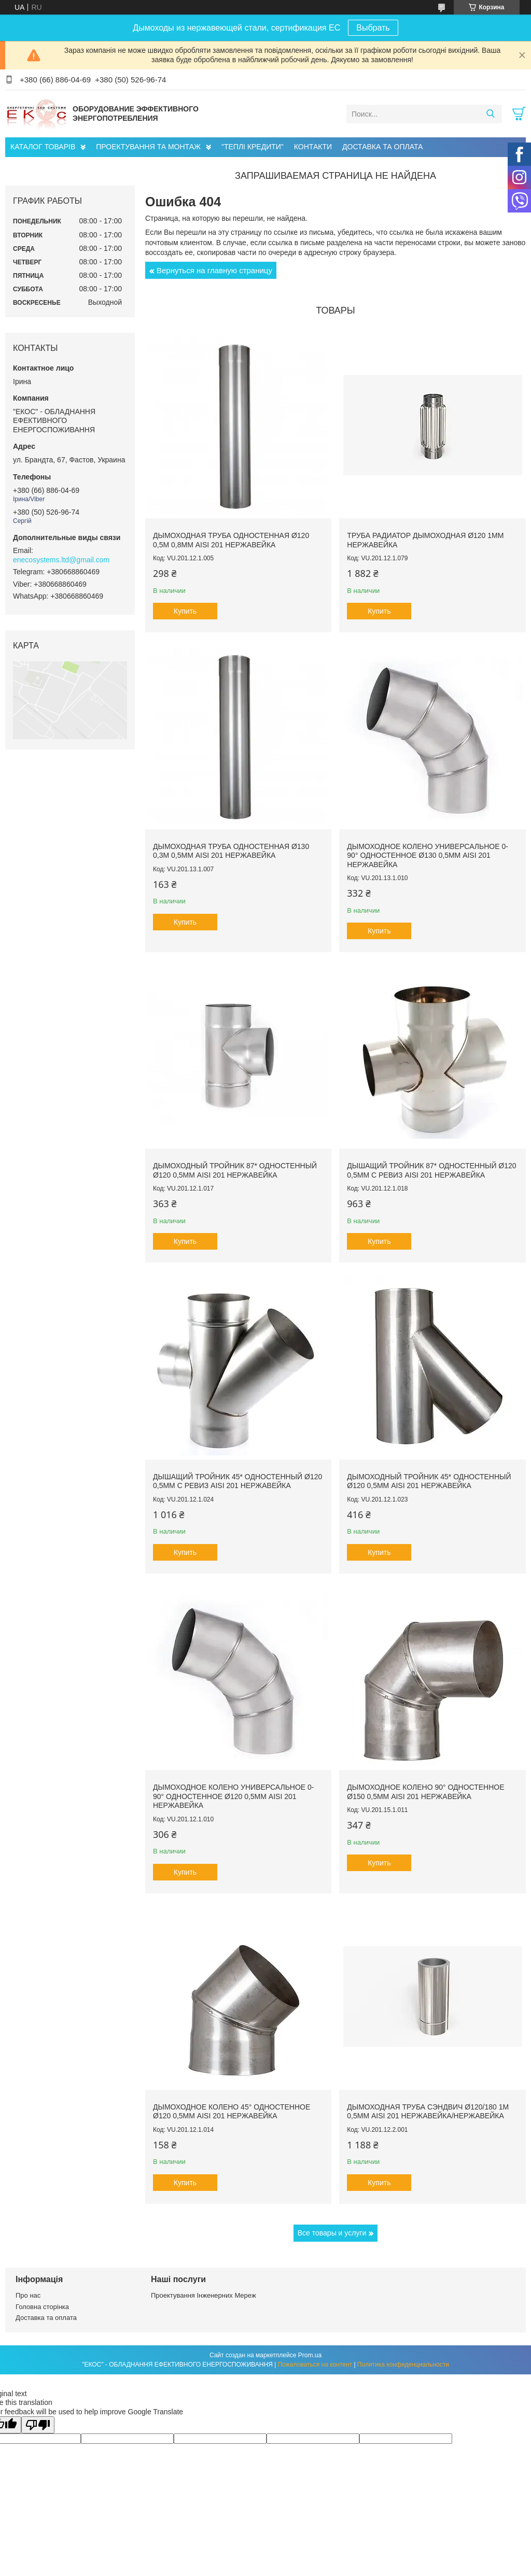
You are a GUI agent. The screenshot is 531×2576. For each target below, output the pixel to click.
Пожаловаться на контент (315, 2364)
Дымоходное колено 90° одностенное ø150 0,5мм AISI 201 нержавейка (425, 1792)
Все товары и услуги (332, 2233)
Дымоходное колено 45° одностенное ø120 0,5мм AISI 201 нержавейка (231, 2111)
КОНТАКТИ (313, 147)
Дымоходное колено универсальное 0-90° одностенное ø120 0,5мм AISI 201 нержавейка (233, 1796)
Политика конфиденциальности (403, 2364)
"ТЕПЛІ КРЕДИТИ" (252, 147)
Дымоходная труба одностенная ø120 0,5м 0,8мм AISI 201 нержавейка (231, 540)
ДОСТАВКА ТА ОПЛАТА (382, 147)
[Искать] (490, 114)
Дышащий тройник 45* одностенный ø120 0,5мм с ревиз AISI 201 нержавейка (237, 1481)
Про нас (28, 2295)
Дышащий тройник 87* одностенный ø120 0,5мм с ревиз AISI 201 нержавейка (431, 1170)
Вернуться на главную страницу (214, 270)
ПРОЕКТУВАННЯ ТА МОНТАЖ (148, 147)
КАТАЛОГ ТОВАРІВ (42, 147)
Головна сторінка (42, 2307)
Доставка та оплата (46, 2318)
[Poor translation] (37, 2424)
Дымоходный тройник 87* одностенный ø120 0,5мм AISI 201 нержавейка (235, 1170)
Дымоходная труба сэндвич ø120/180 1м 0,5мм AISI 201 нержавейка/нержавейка (428, 2111)
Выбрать (372, 27)
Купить (185, 611)
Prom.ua (310, 2355)
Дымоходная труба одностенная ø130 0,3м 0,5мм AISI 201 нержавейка (231, 851)
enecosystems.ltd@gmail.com (61, 560)
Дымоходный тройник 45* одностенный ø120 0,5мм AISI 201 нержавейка (429, 1481)
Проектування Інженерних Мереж (203, 2295)
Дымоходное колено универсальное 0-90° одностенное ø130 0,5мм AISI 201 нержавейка (427, 855)
